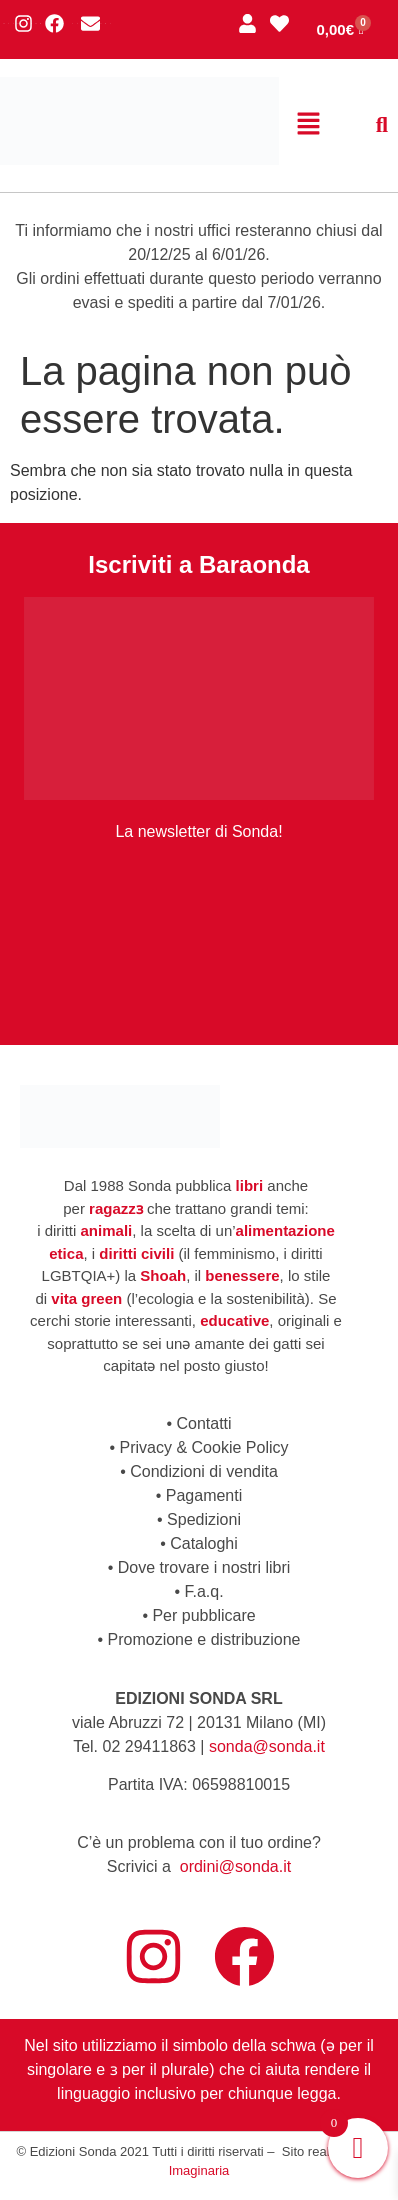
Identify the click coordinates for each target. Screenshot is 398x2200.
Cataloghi (204, 1543)
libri (250, 1185)
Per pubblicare (203, 1615)
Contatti (203, 1423)
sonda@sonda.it (267, 1746)
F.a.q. (203, 1591)
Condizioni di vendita (204, 1471)
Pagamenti (204, 1495)
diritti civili (136, 1253)
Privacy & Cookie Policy (204, 1447)
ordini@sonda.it (235, 1866)
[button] (308, 125)
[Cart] (340, 29)
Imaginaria (199, 2170)
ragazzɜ (116, 1208)
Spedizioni (204, 1519)
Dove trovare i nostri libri (204, 1567)
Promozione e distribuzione (204, 1639)
